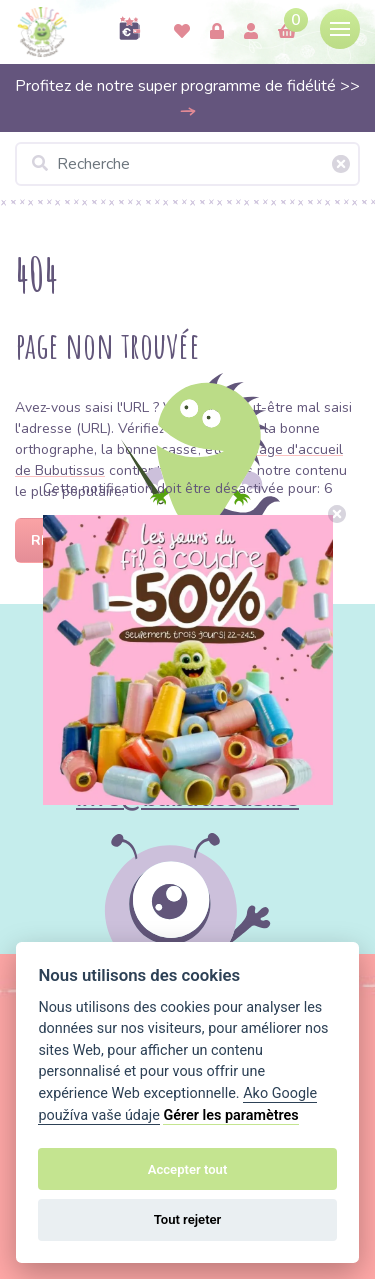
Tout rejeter (188, 1219)
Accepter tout (188, 1169)
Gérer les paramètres (230, 1115)
